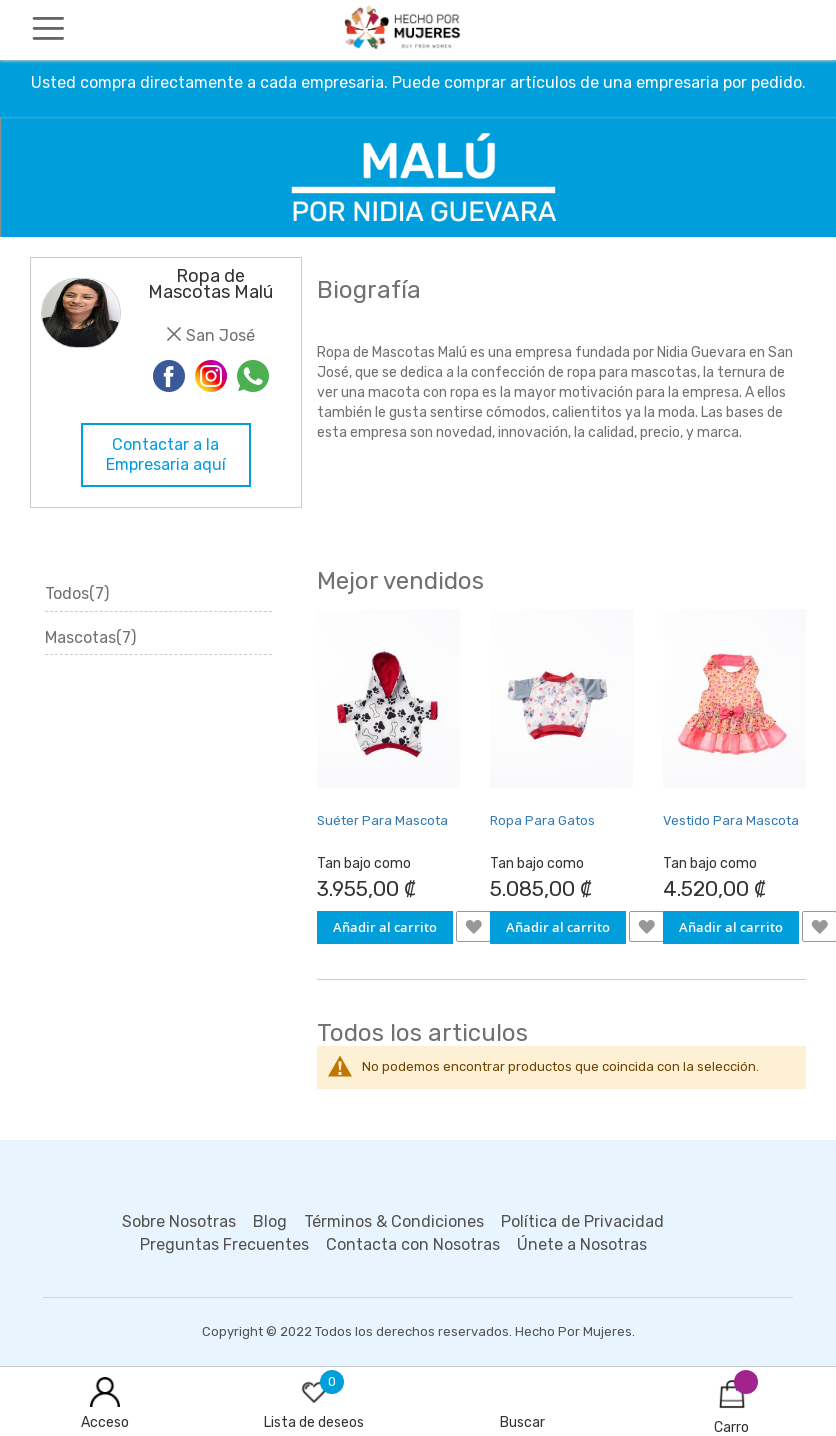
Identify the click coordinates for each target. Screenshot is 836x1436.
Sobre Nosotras (179, 1221)
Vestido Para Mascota (731, 820)
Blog (270, 1221)
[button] (473, 926)
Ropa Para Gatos (542, 820)
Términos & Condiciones (394, 1221)
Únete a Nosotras (582, 1244)
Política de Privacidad (582, 1221)
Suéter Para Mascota (382, 820)
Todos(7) (77, 593)
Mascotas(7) (90, 637)
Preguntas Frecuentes (224, 1244)
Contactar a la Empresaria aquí (166, 454)
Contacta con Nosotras (413, 1244)
